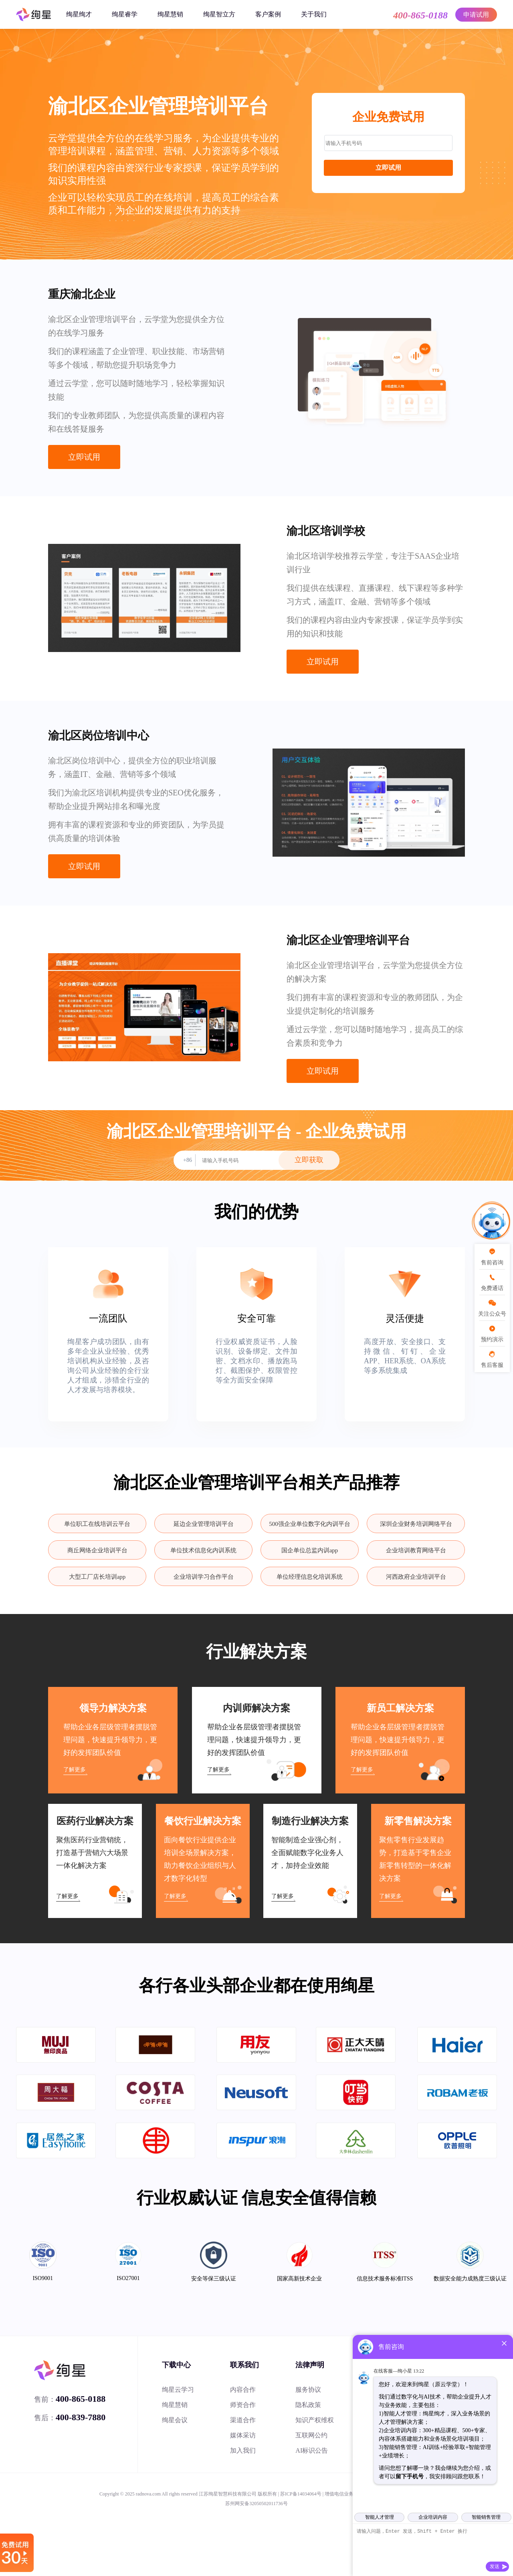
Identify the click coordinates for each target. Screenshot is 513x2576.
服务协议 (308, 2389)
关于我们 (314, 14)
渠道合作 (243, 2420)
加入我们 (243, 2450)
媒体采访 (243, 2435)
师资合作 (243, 2404)
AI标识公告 (311, 2450)
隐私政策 (308, 2404)
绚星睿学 (124, 14)
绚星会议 (175, 2420)
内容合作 (243, 2389)
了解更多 (74, 1770)
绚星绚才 (79, 14)
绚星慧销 (170, 14)
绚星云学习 (178, 2389)
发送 (494, 2566)
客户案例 (268, 14)
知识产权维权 (314, 2420)
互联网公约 (311, 2435)
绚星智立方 (219, 14)
